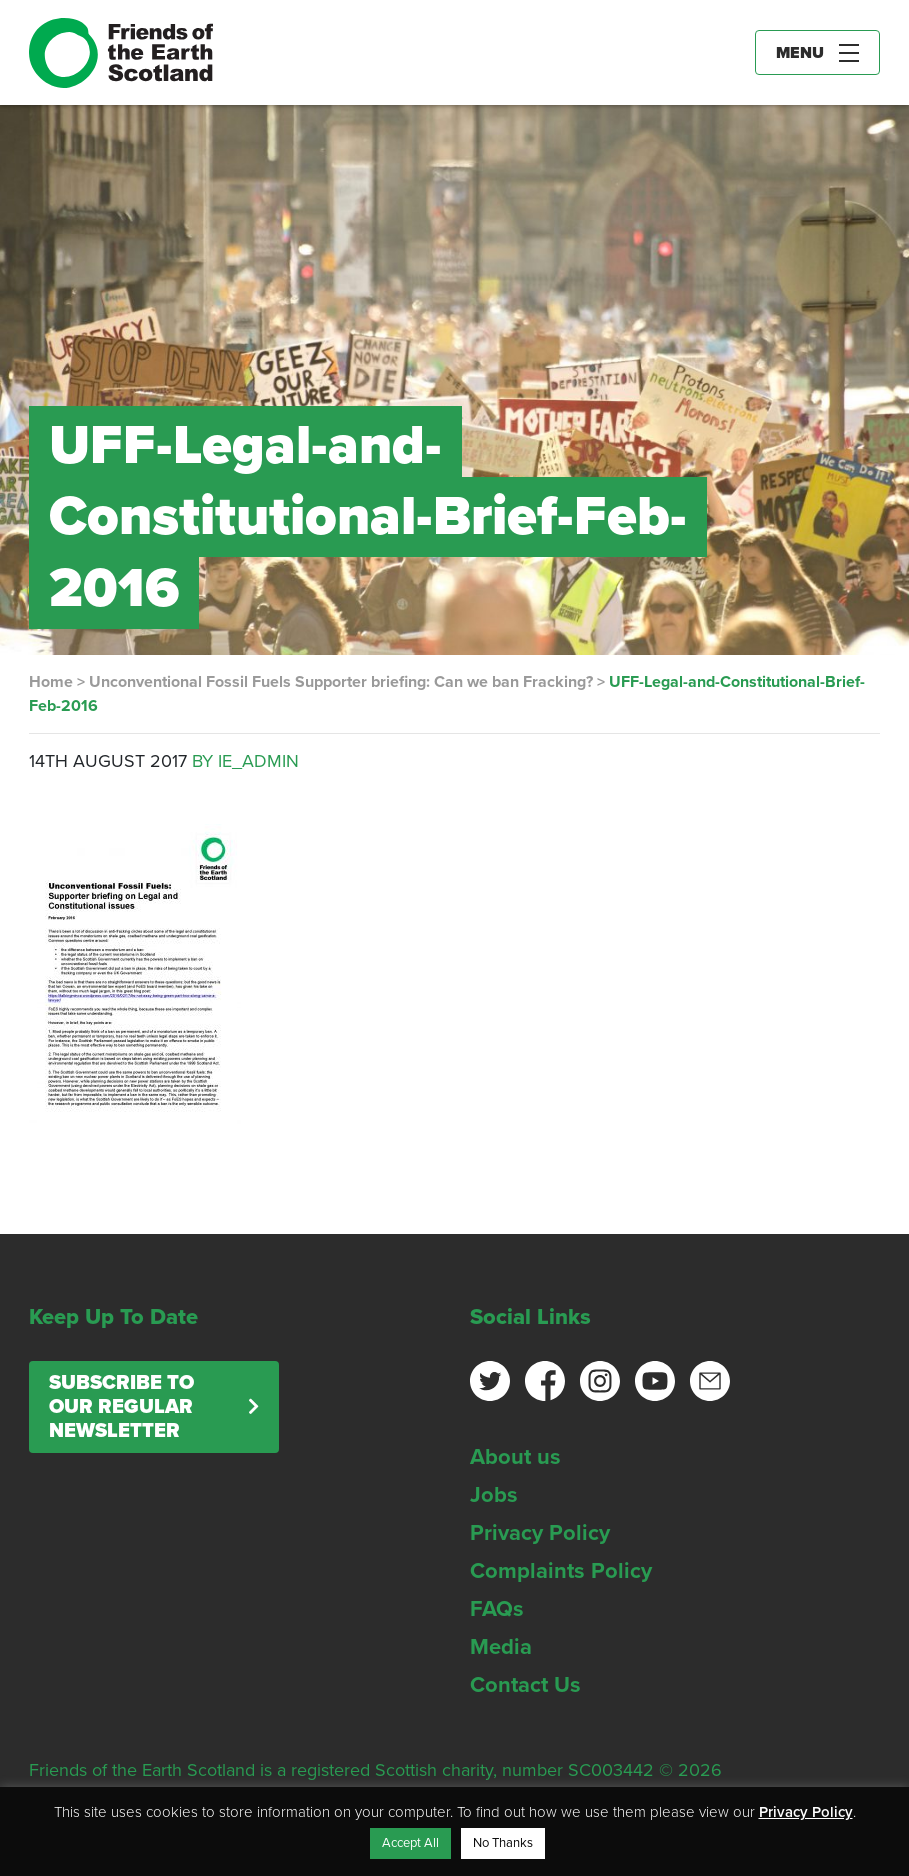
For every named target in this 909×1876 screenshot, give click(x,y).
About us (515, 1457)
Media (501, 1647)
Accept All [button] (410, 1843)
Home (51, 682)
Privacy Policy (540, 1533)
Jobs (494, 1495)
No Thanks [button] (503, 1843)
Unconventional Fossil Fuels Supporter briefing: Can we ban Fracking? (341, 682)
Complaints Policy (561, 1571)
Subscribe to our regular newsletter (121, 1407)
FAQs (497, 1609)
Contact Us (525, 1685)
